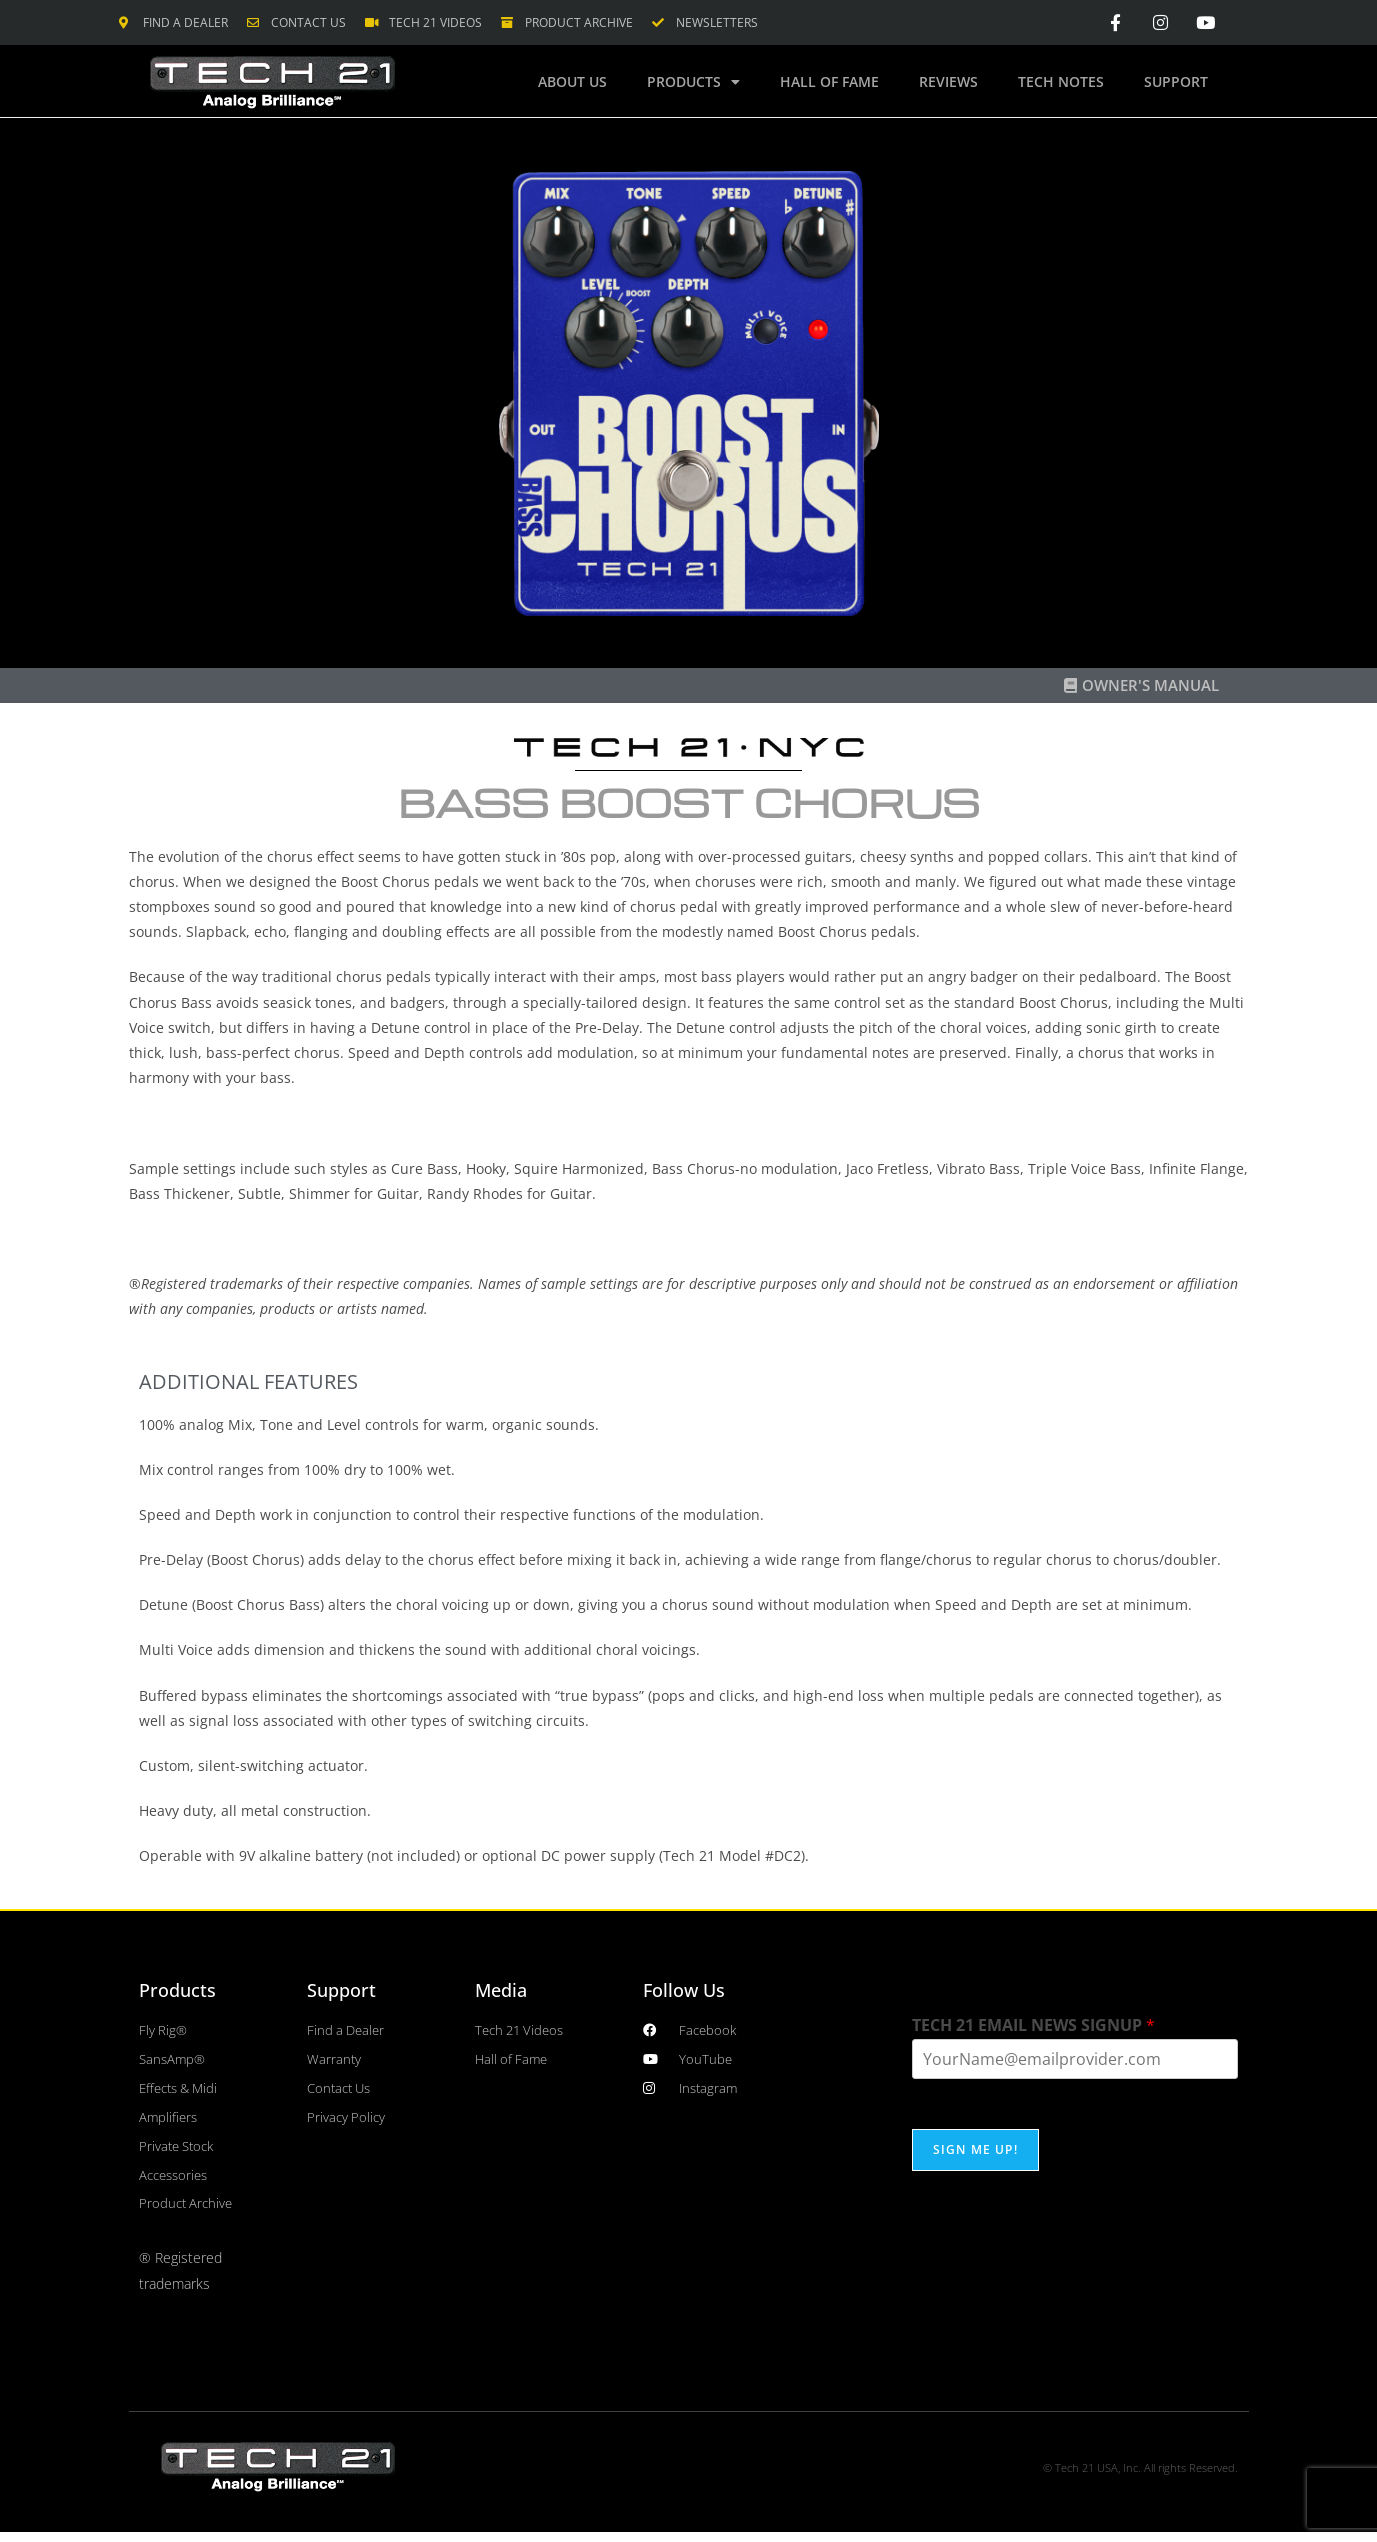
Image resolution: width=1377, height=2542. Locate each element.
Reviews (948, 81)
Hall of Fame (829, 81)
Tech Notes (1061, 81)
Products (693, 82)
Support (1176, 81)
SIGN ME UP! (975, 2149)
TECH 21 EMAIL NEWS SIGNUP (1033, 2024)
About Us (572, 81)
